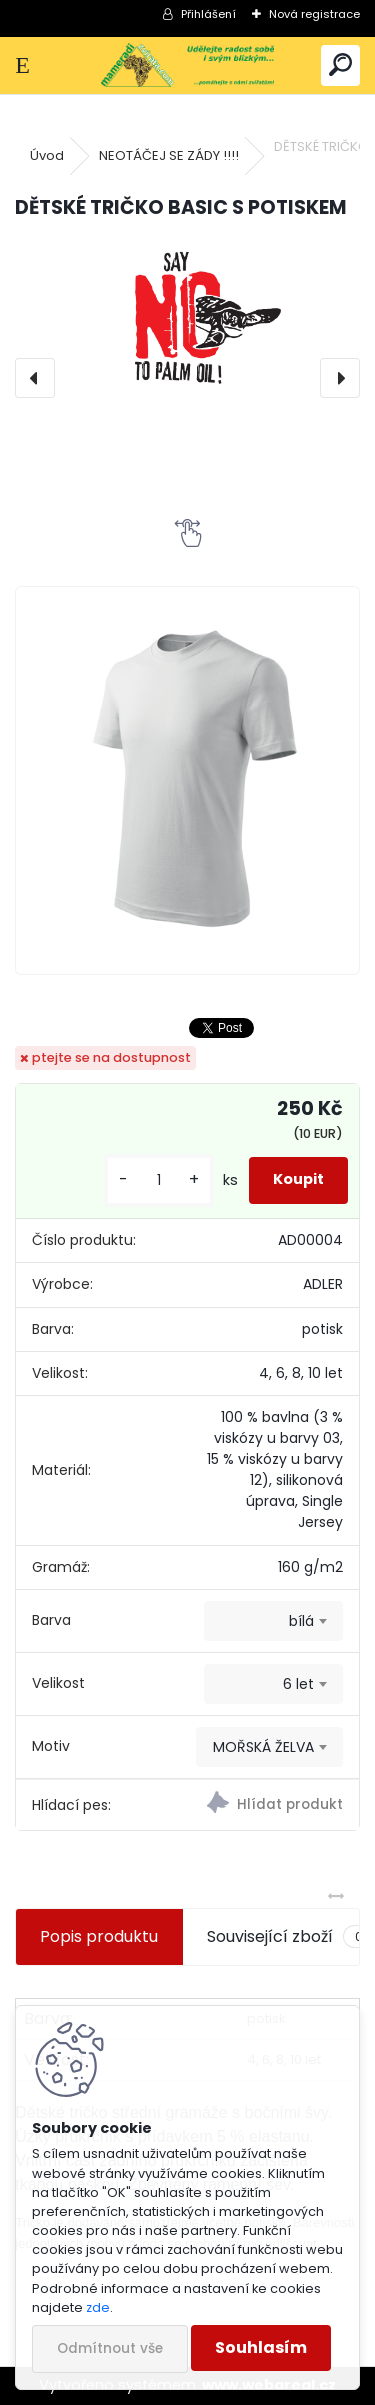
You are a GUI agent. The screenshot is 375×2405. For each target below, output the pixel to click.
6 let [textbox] (298, 1684)
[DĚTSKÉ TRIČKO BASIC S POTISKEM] (187, 321)
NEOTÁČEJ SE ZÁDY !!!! (169, 155)
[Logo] (187, 65)
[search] (340, 65)
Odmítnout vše (110, 2348)
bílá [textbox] (301, 1621)
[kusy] (159, 1180)
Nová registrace (314, 14)
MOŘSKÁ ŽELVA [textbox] (263, 1747)
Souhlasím (261, 2347)
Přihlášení (208, 14)
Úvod (47, 155)
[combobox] (273, 1621)
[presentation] (35, 378)
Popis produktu (99, 1936)
